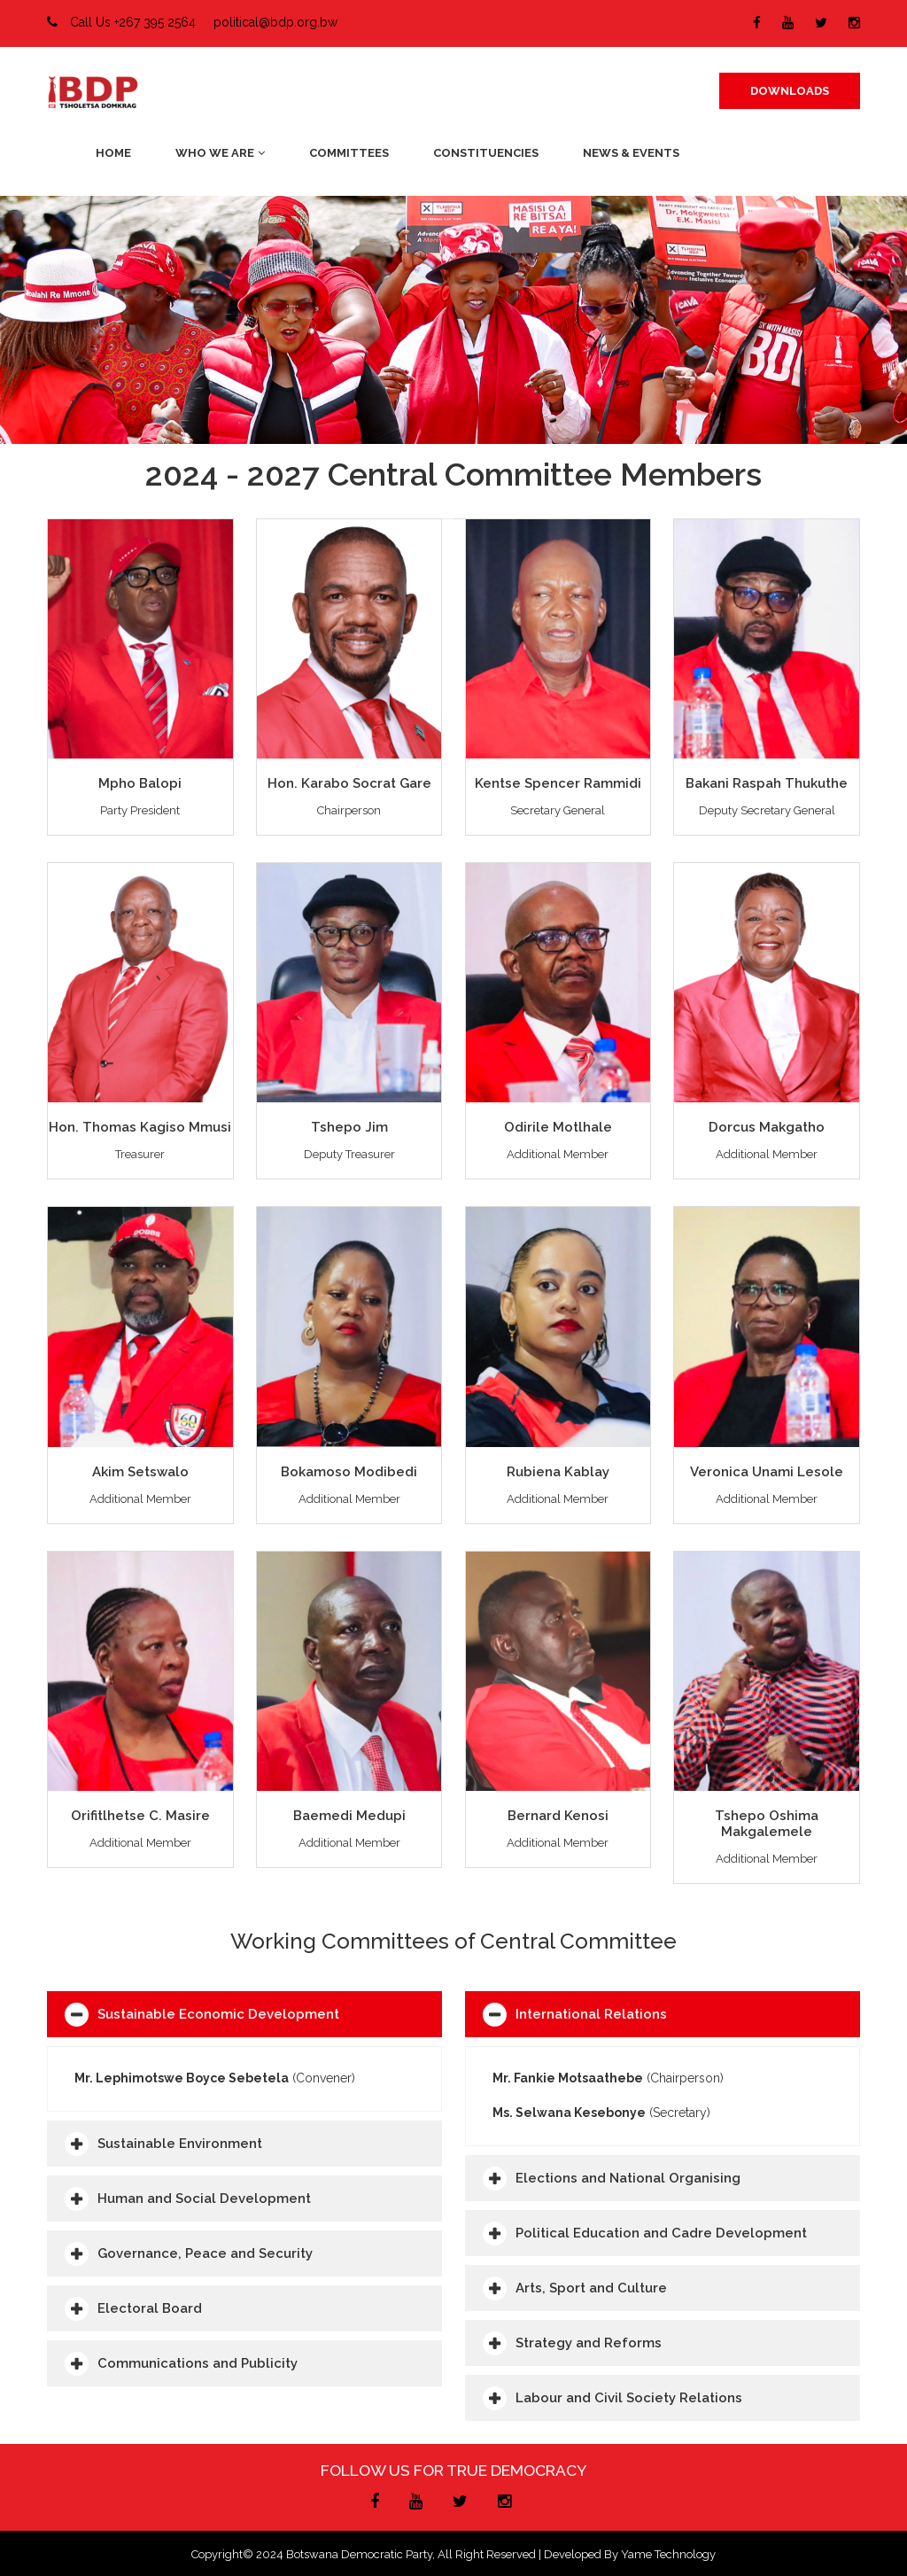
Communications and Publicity (197, 2363)
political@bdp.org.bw (275, 22)
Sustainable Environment (179, 2144)
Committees (349, 153)
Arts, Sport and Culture (591, 2288)
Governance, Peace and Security (205, 2253)
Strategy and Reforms (589, 2343)
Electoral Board (149, 2308)
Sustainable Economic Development (218, 2014)
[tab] (244, 2014)
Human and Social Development (204, 2198)
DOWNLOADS (789, 90)
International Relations (591, 2014)
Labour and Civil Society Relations (629, 2398)
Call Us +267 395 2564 (121, 22)
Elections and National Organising (628, 2178)
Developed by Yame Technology (630, 2554)
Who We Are (220, 153)
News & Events (631, 153)
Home (113, 153)
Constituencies (486, 153)
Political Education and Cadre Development (661, 2233)
